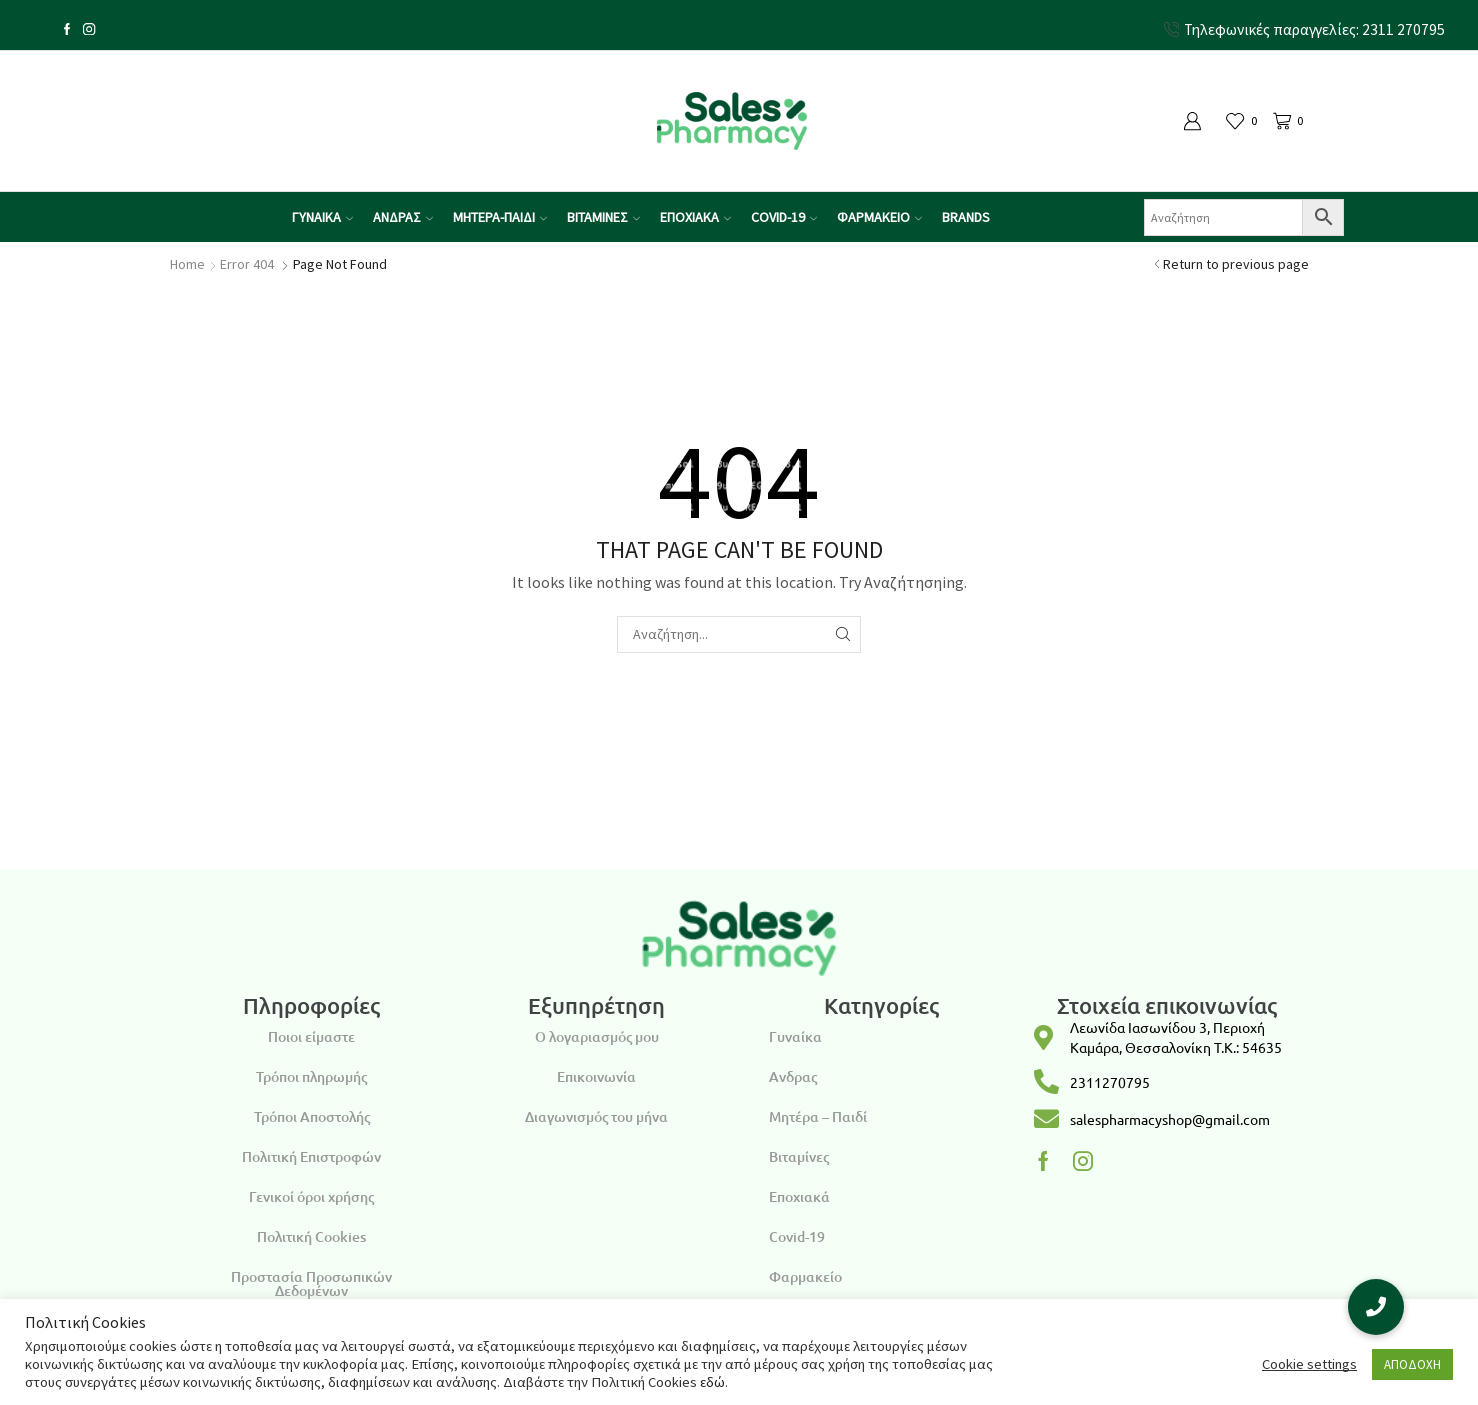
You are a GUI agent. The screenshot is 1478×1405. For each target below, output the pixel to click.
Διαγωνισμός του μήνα (596, 1116)
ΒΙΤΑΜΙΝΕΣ (603, 217)
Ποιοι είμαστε (311, 1036)
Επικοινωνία (596, 1076)
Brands (966, 217)
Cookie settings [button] (1309, 1364)
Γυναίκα (795, 1036)
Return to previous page (1236, 264)
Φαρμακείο (805, 1276)
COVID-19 (784, 217)
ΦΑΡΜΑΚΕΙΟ (879, 217)
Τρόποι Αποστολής (312, 1116)
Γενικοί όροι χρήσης (311, 1196)
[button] (1376, 1307)
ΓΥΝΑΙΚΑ (322, 217)
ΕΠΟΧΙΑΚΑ (695, 217)
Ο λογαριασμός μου (597, 1036)
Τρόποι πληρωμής (311, 1076)
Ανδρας (793, 1076)
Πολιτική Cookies (311, 1236)
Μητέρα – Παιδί (818, 1116)
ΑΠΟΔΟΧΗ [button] (1412, 1364)
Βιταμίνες (799, 1156)
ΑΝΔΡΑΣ (403, 217)
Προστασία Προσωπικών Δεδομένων (311, 1283)
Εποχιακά (799, 1196)
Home (187, 264)
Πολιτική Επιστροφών (311, 1156)
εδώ (712, 1382)
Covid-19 (797, 1236)
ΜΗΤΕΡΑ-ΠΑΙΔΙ (500, 217)
